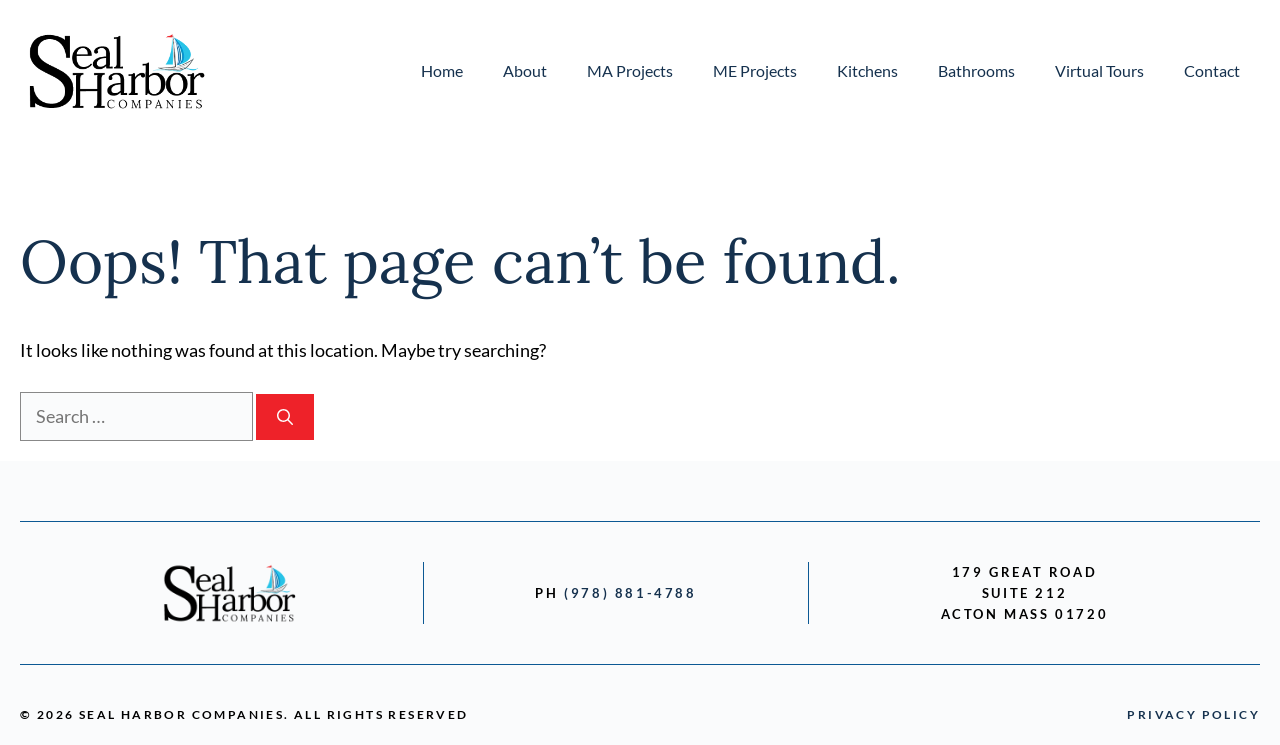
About (525, 70)
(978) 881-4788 (630, 593)
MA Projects (630, 70)
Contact (1212, 70)
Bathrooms (976, 70)
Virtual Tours (1099, 70)
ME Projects (755, 70)
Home (442, 70)
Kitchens (867, 70)
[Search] (285, 417)
